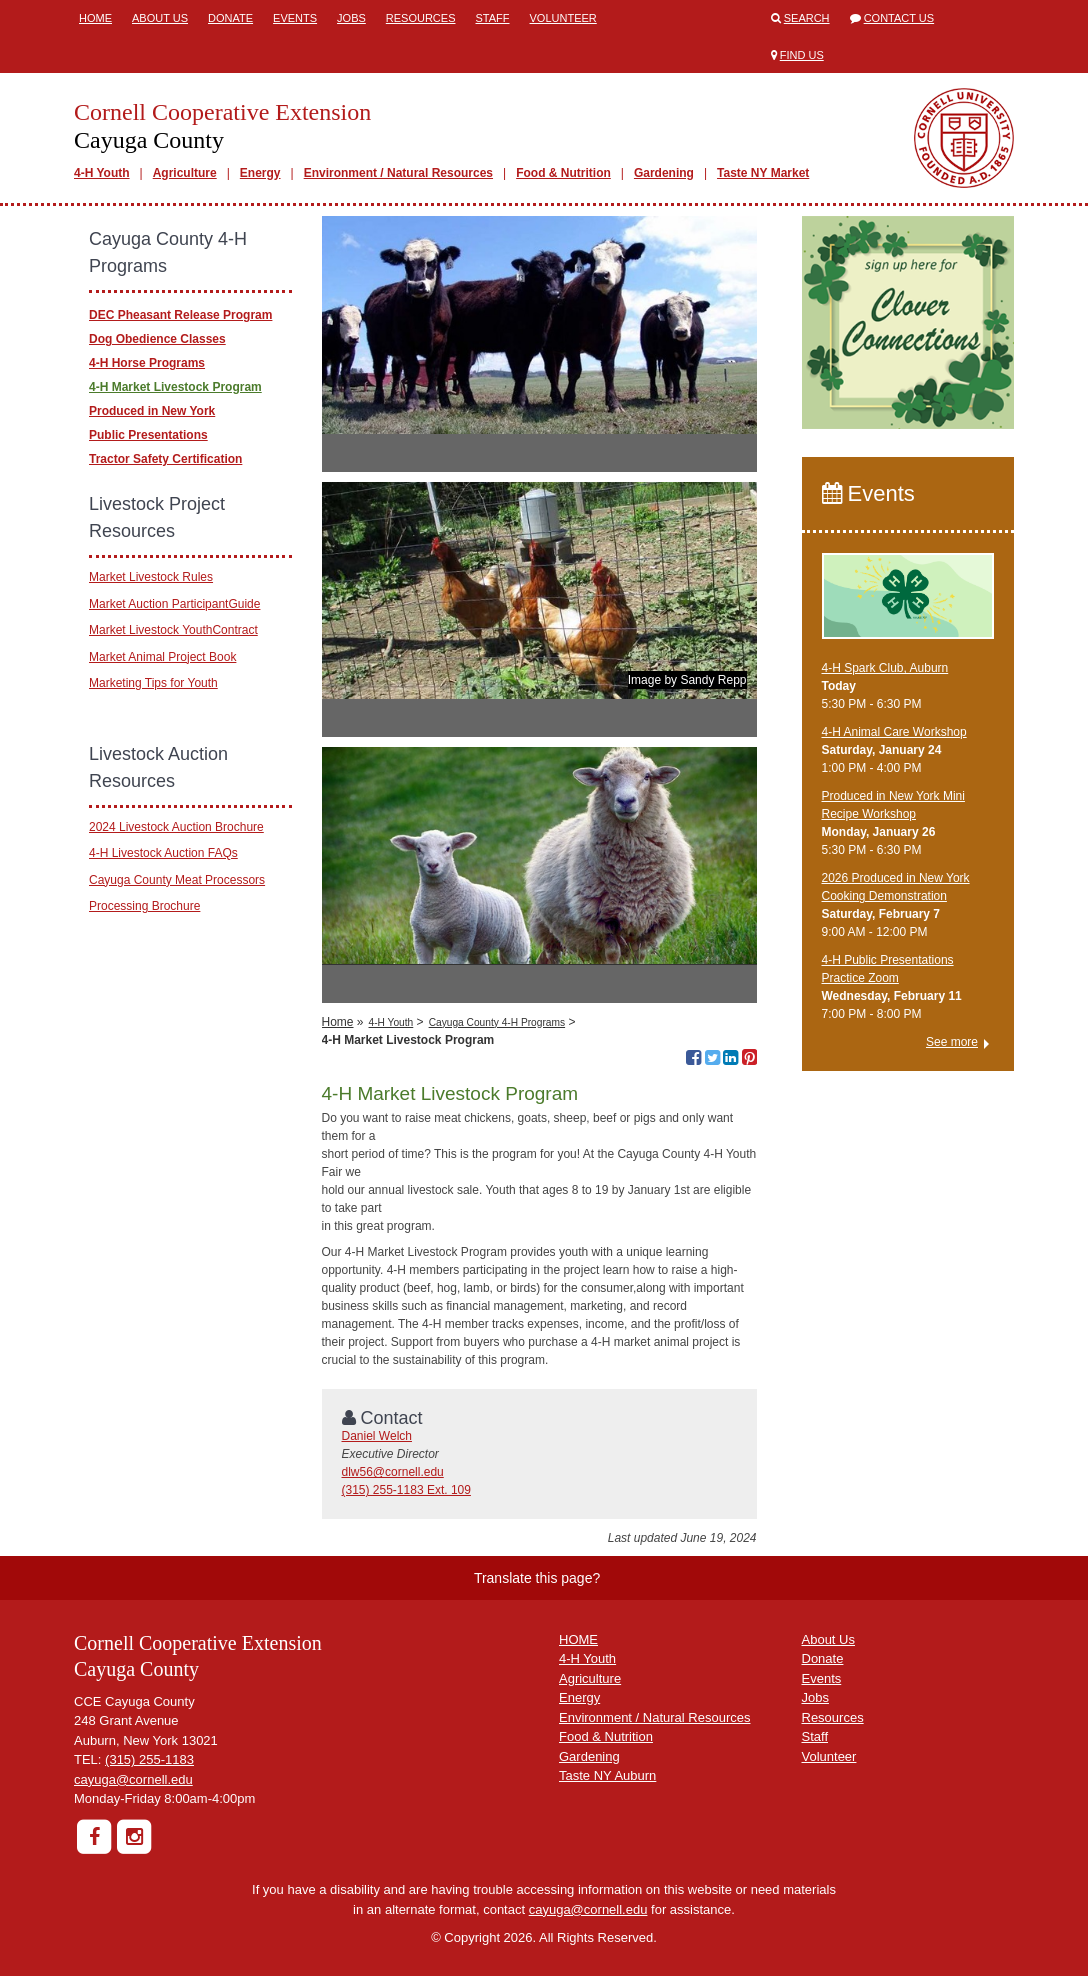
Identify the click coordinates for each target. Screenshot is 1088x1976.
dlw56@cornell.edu (393, 1472)
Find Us (802, 55)
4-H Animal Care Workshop (894, 732)
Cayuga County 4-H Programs (497, 1022)
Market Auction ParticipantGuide (174, 604)
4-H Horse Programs (147, 363)
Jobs (351, 18)
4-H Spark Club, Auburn (885, 668)
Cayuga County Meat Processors (177, 880)
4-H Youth (102, 173)
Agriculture (185, 173)
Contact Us (899, 18)
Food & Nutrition (563, 173)
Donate (230, 18)
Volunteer (563, 18)
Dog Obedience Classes (157, 339)
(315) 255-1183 (149, 1759)
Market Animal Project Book (162, 657)
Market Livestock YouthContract (173, 630)
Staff (493, 18)
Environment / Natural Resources (398, 173)
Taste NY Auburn (607, 1775)
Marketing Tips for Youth (153, 683)
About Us (160, 18)
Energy (260, 173)
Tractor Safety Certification (165, 459)
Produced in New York (152, 411)
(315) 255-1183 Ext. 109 (406, 1490)
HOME (578, 1639)
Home (95, 18)
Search (807, 18)
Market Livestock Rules (151, 577)
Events (295, 18)
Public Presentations (148, 435)
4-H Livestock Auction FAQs (163, 853)
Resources (421, 18)
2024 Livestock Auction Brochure (176, 827)
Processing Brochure (144, 906)
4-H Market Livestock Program (175, 387)
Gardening (664, 173)
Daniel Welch (377, 1436)
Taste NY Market (763, 173)
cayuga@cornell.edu (133, 1779)
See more (952, 1042)
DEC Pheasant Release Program (180, 315)
